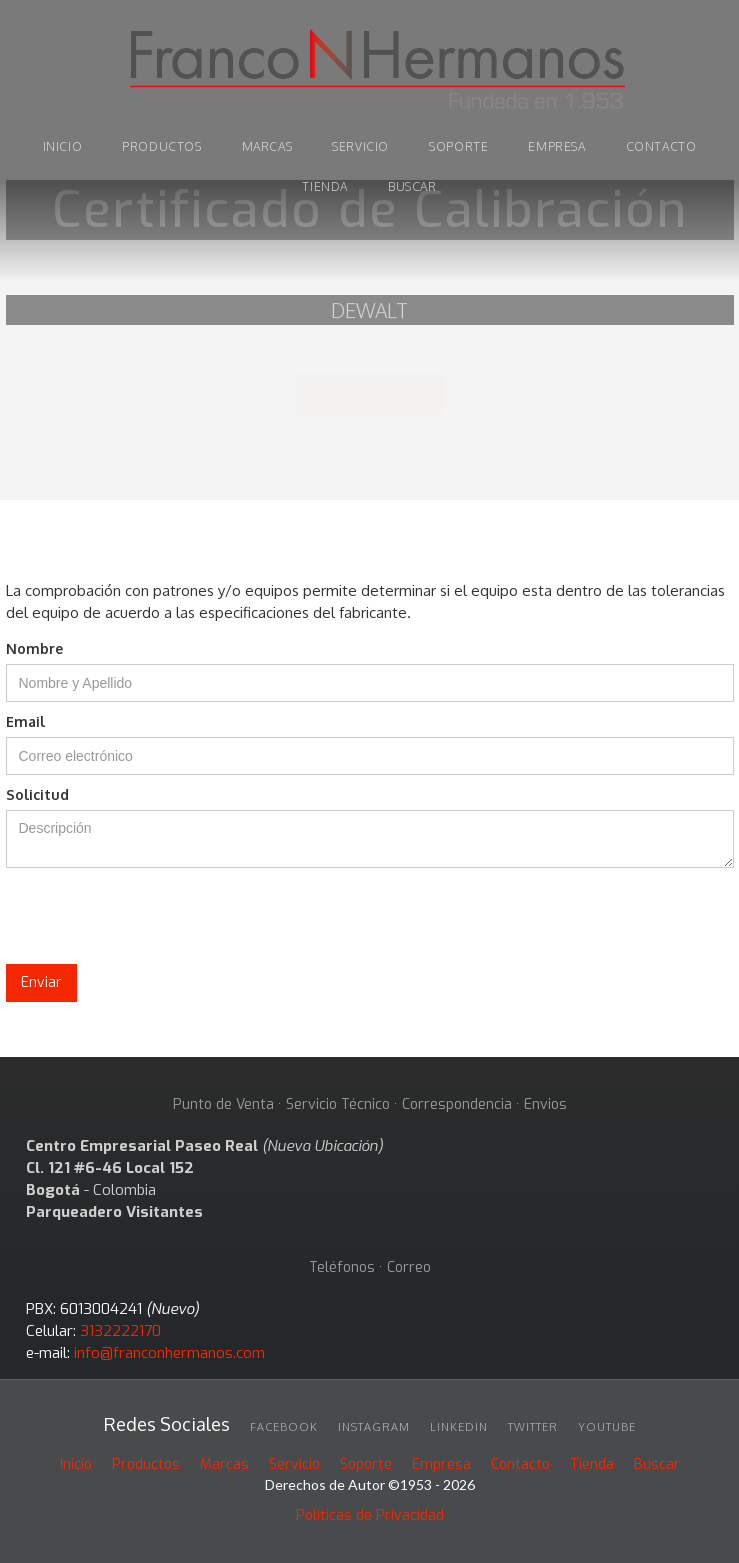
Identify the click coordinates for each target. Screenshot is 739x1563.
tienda (325, 186)
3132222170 (120, 1331)
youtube (607, 1427)
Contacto (661, 146)
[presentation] (158, 917)
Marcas (224, 1464)
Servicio (360, 146)
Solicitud (37, 794)
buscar (412, 186)
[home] (369, 72)
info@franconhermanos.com (169, 1353)
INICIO (63, 146)
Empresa (556, 146)
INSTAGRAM (374, 1427)
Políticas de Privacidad (370, 1515)
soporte (458, 146)
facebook (284, 1427)
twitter (533, 1427)
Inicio (76, 1464)
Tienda (592, 1464)
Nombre (34, 648)
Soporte (366, 1464)
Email (25, 721)
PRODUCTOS (161, 146)
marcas (267, 146)
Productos (146, 1464)
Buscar (657, 1464)
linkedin (459, 1427)
